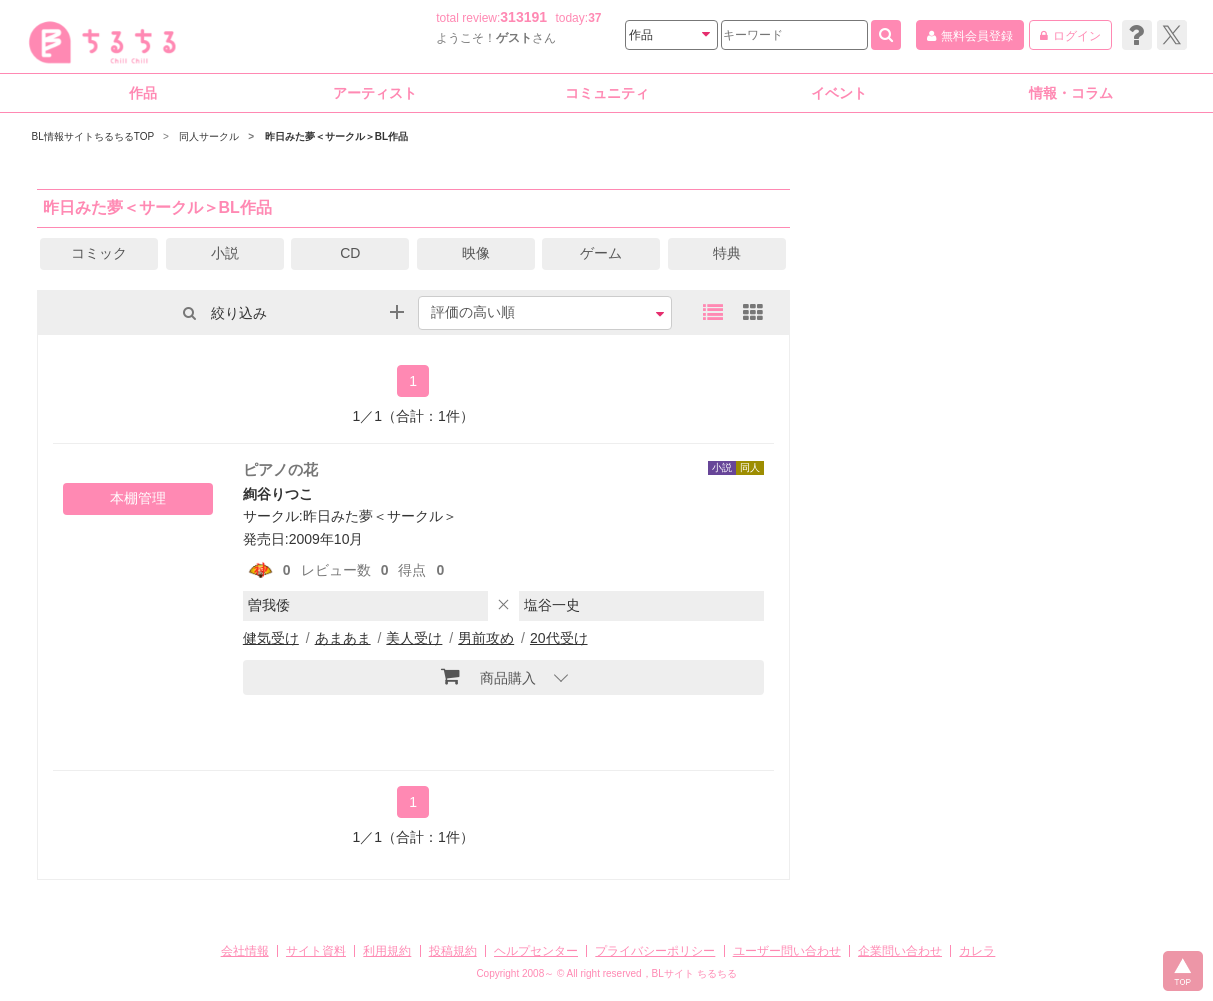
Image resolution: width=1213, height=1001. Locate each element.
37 (594, 18)
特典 (727, 253)
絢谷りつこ (278, 494)
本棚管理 (138, 498)
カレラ (977, 951)
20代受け (559, 638)
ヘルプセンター (536, 951)
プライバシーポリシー (655, 951)
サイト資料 (316, 951)
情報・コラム (1071, 93)
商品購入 (488, 676)
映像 (476, 253)
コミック (99, 253)
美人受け (414, 638)
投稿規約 (453, 951)
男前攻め (486, 638)
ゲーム (601, 253)
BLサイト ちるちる (694, 973)
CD (350, 253)
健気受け (271, 638)
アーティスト (375, 93)
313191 (523, 17)
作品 (143, 93)
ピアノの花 (280, 469)
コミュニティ (607, 93)
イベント (839, 93)
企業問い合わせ (900, 951)
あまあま (343, 638)
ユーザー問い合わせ (787, 951)
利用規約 (387, 951)
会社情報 (245, 951)
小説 (225, 253)
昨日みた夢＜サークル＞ (380, 516)
